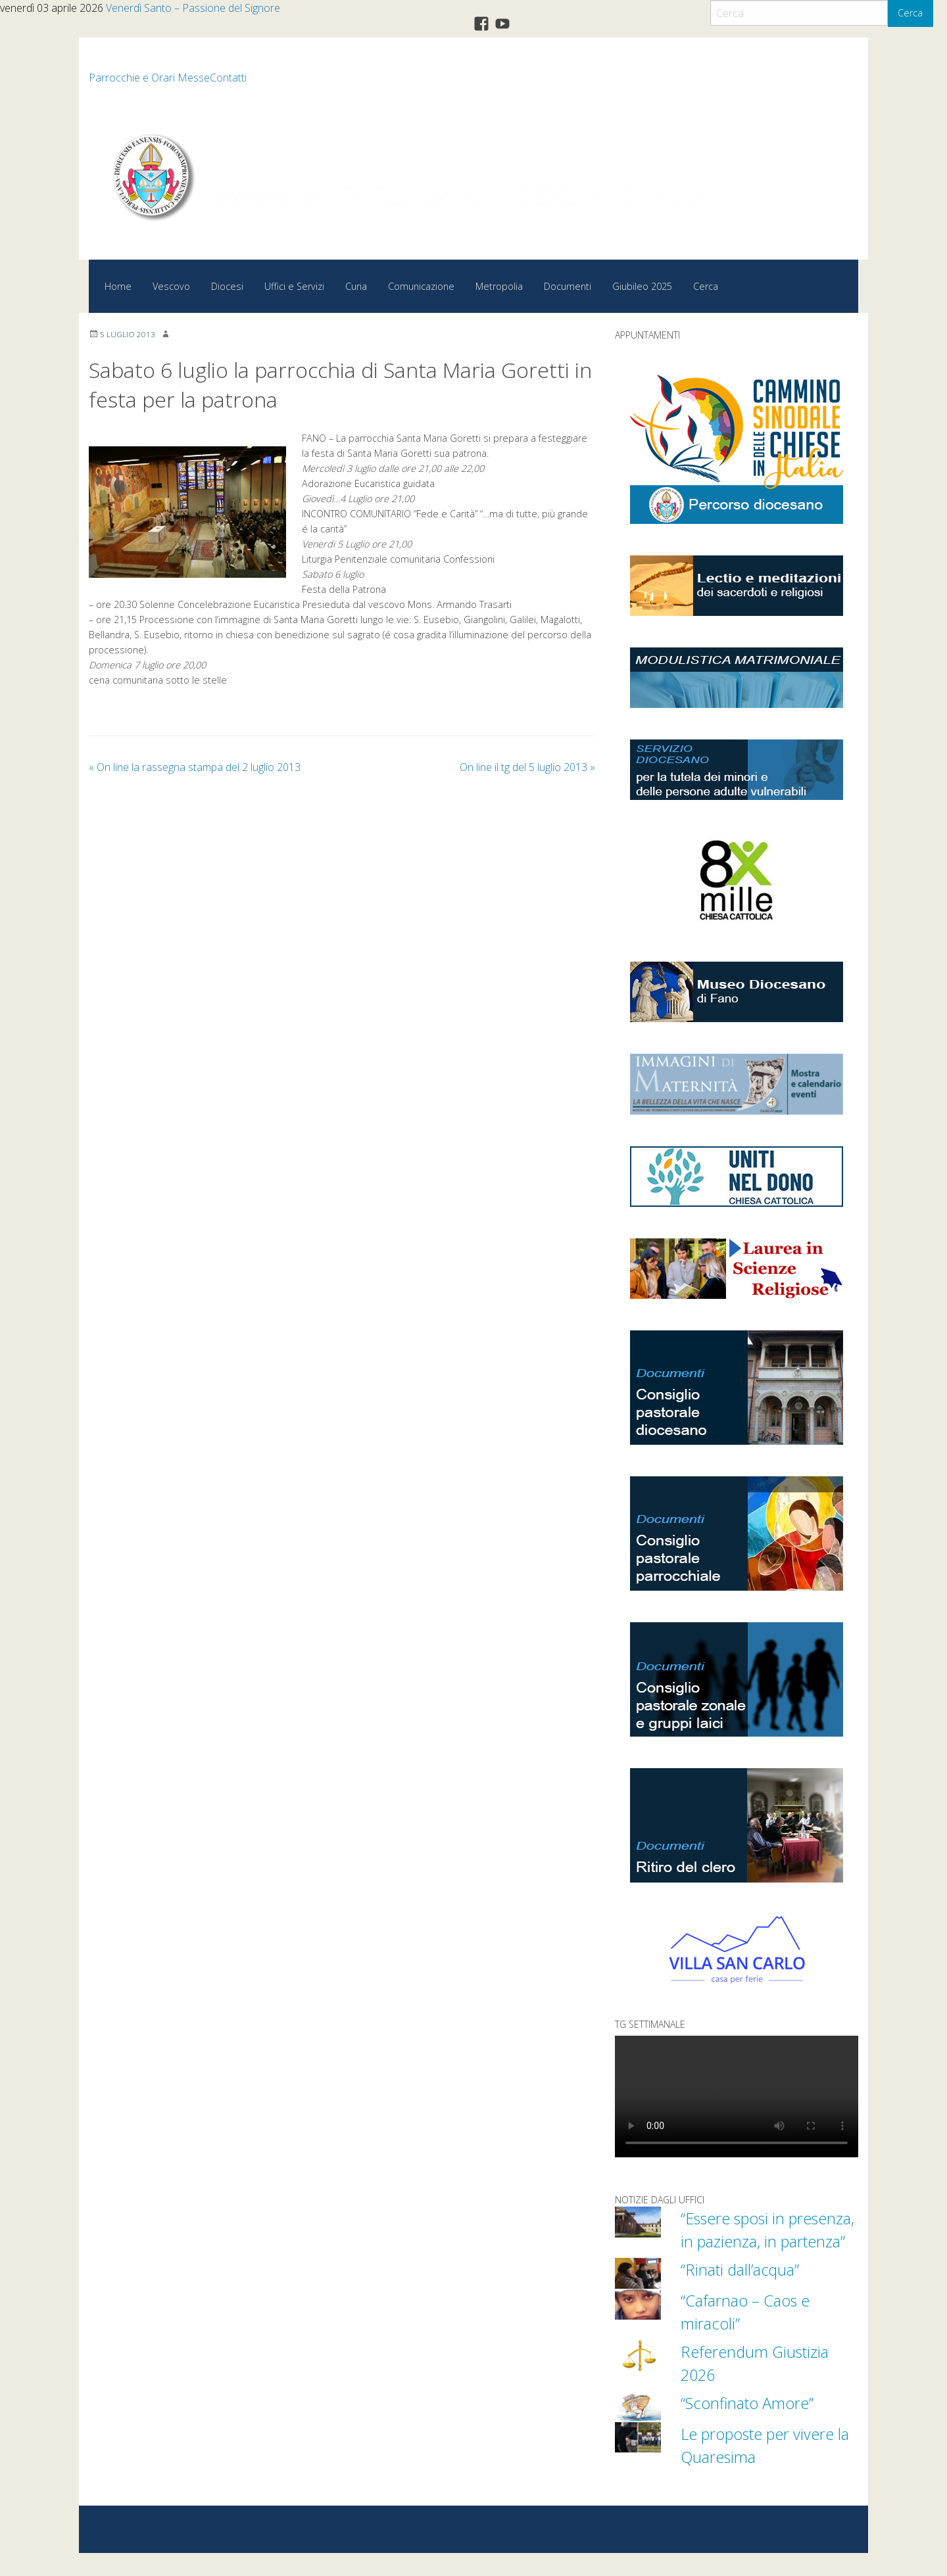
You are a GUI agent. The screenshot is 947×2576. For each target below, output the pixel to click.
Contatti (228, 77)
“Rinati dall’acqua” (744, 2292)
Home (118, 286)
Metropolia (499, 286)
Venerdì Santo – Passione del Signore (193, 8)
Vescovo (171, 286)
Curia (356, 286)
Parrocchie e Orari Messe (149, 77)
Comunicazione (421, 286)
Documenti (567, 286)
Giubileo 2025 (642, 286)
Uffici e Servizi (294, 286)
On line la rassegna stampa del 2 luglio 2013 (195, 767)
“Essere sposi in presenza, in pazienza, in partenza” (769, 2241)
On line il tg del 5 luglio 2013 (527, 767)
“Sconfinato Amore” (751, 2425)
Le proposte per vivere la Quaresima (763, 2468)
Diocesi (227, 286)
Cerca (910, 13)
